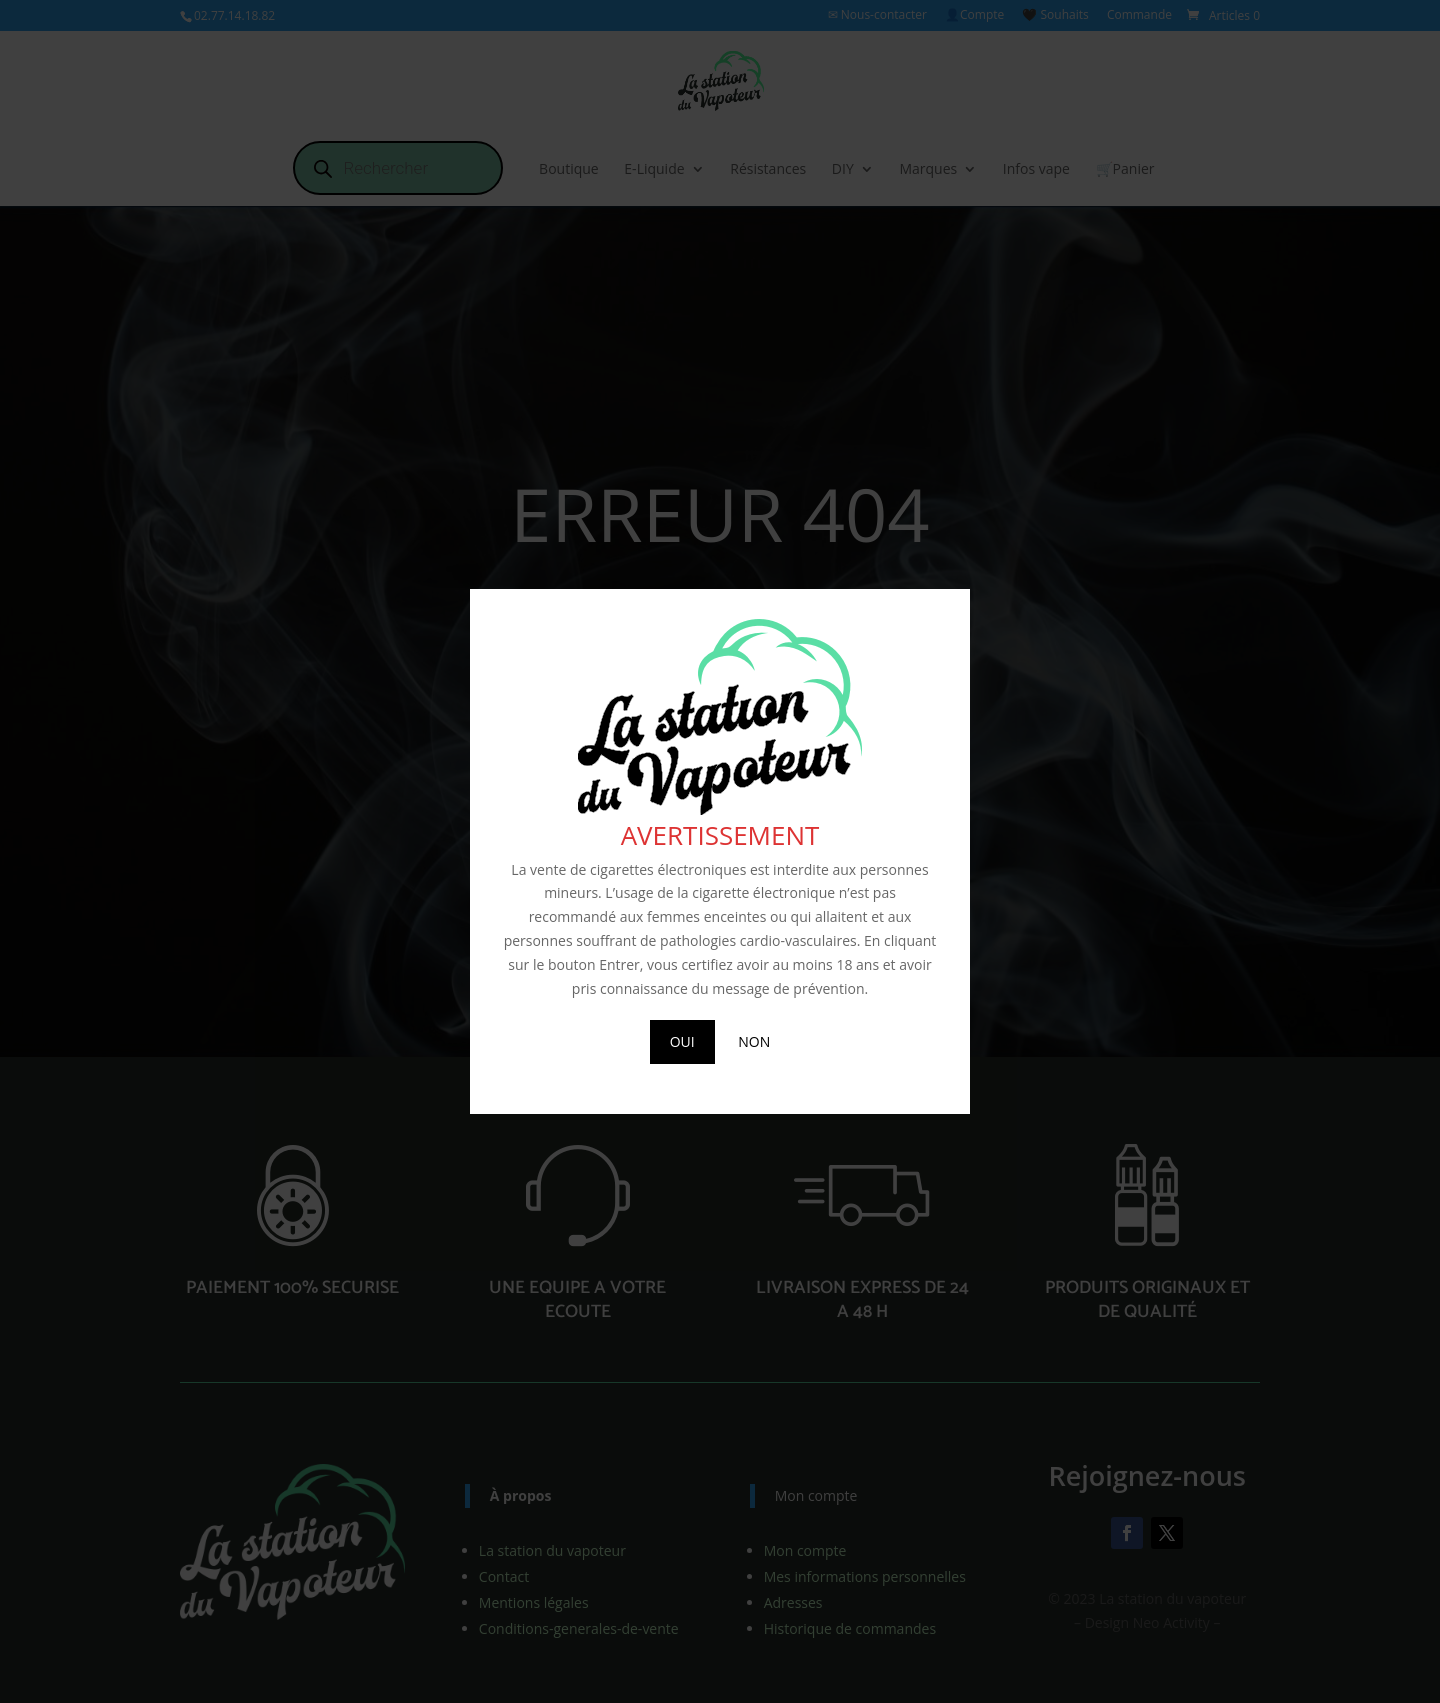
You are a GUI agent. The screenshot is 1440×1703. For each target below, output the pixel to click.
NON (754, 1041)
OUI (682, 1041)
